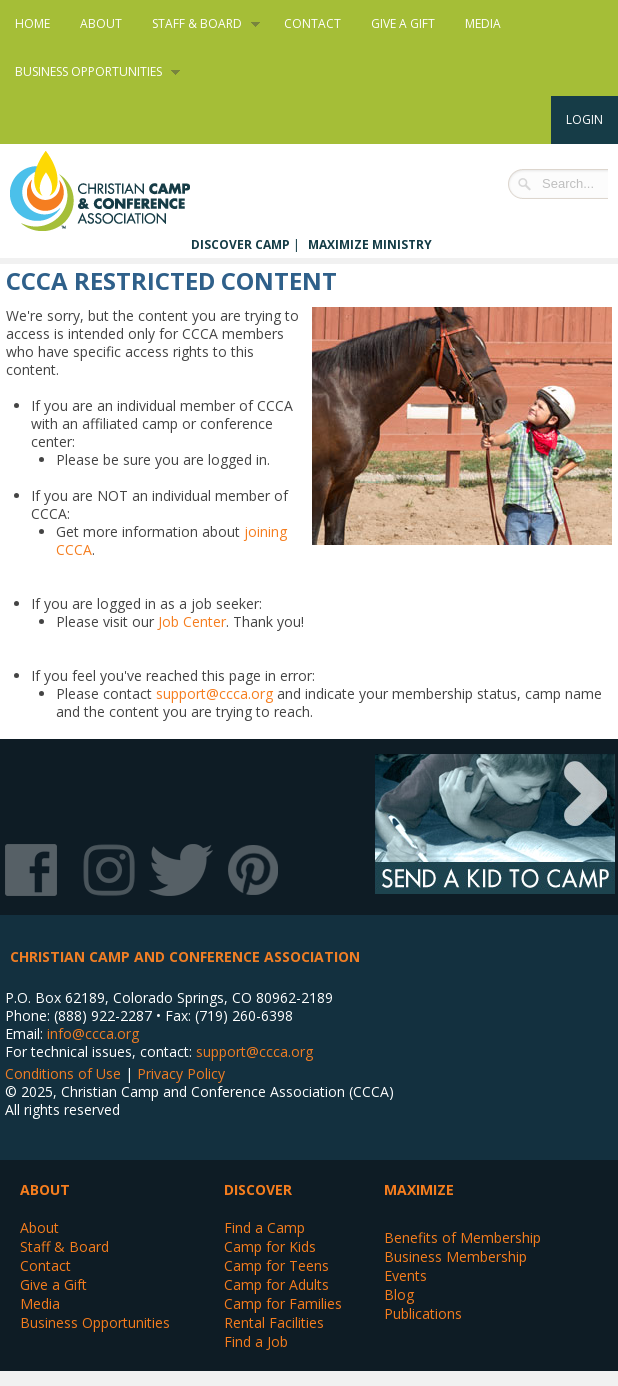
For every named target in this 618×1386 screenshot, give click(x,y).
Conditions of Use (63, 1073)
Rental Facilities (274, 1322)
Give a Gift (403, 23)
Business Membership (455, 1256)
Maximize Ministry (370, 244)
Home (32, 23)
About (101, 23)
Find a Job (256, 1341)
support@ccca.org (214, 693)
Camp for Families (283, 1303)
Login (584, 119)
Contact (312, 23)
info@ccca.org (93, 1033)
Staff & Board (198, 24)
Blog (399, 1294)
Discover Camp (240, 244)
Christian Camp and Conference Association (120, 191)
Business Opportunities (90, 72)
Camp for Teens (276, 1265)
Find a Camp (264, 1227)
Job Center (192, 621)
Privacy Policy (181, 1073)
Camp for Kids (270, 1246)
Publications (423, 1313)
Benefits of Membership (462, 1237)
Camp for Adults (276, 1284)
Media (483, 23)
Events (405, 1275)
